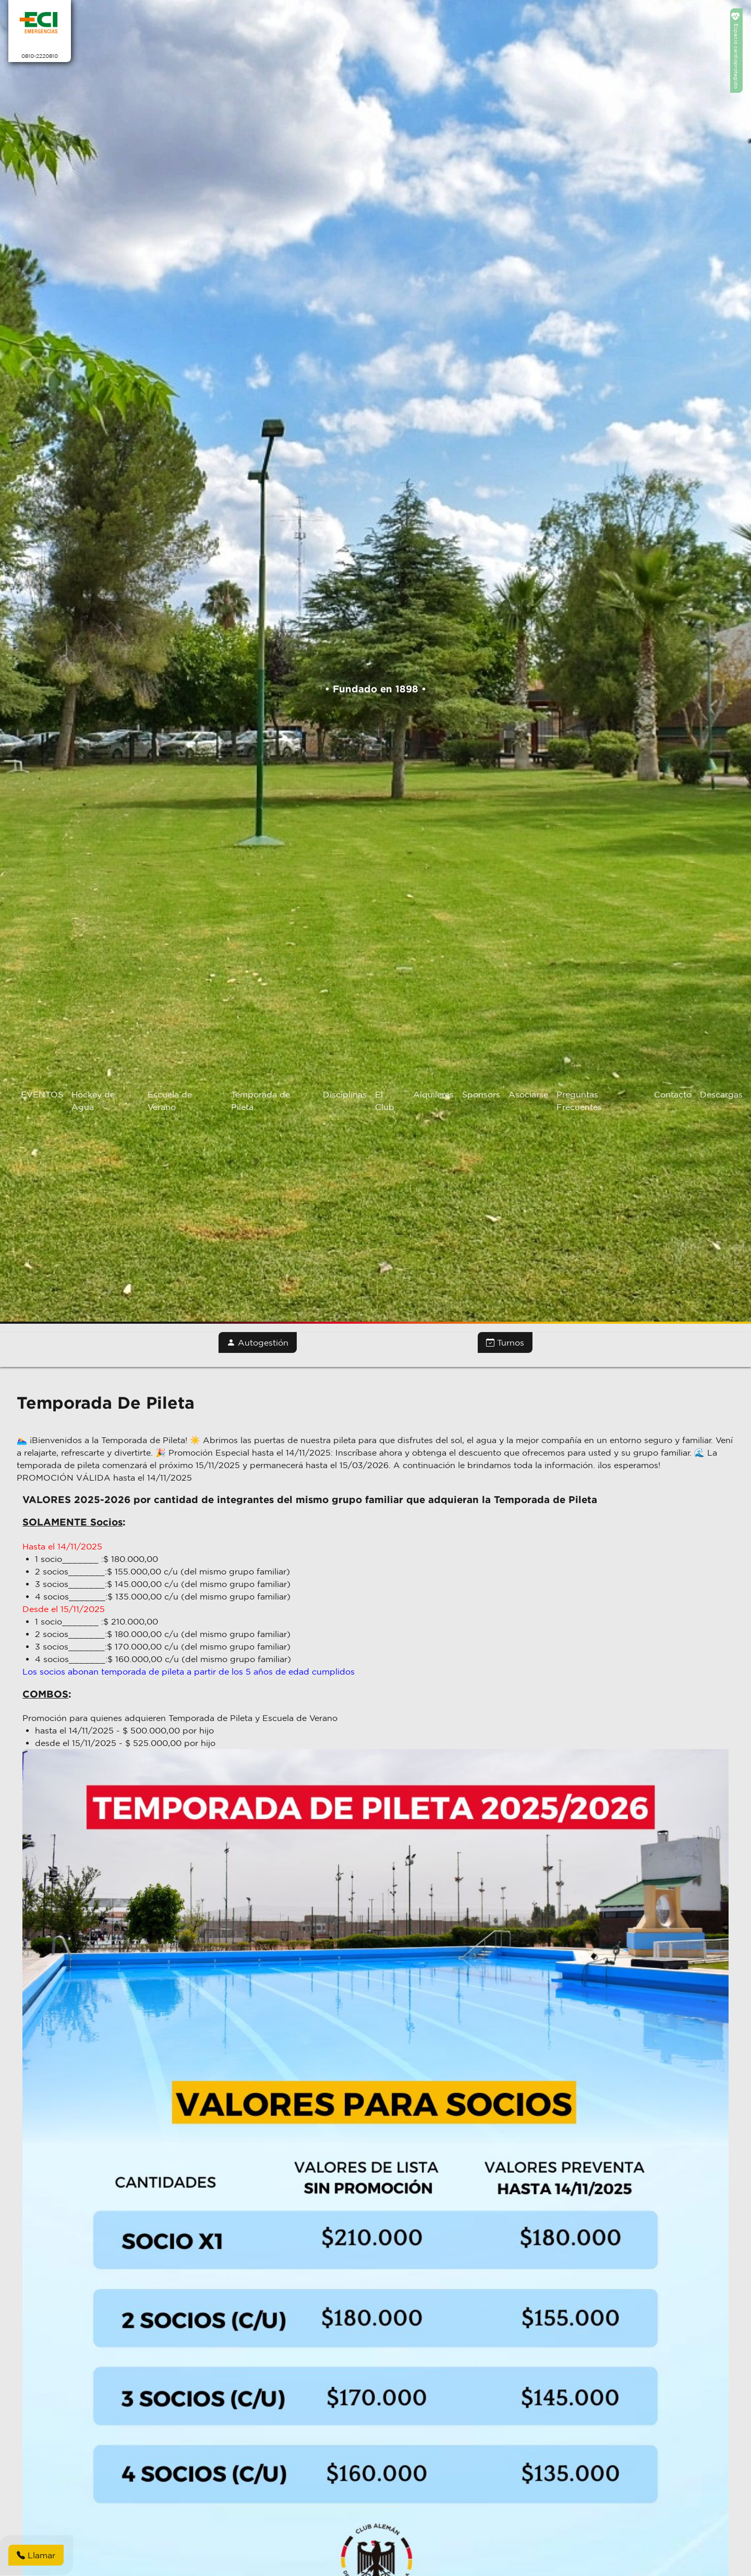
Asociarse (528, 1094)
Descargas (721, 1094)
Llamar (36, 2555)
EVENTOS (42, 1094)
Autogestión (257, 1342)
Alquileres (433, 1094)
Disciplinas (345, 1094)
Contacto (673, 1094)
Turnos (505, 1342)
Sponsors (481, 1094)
